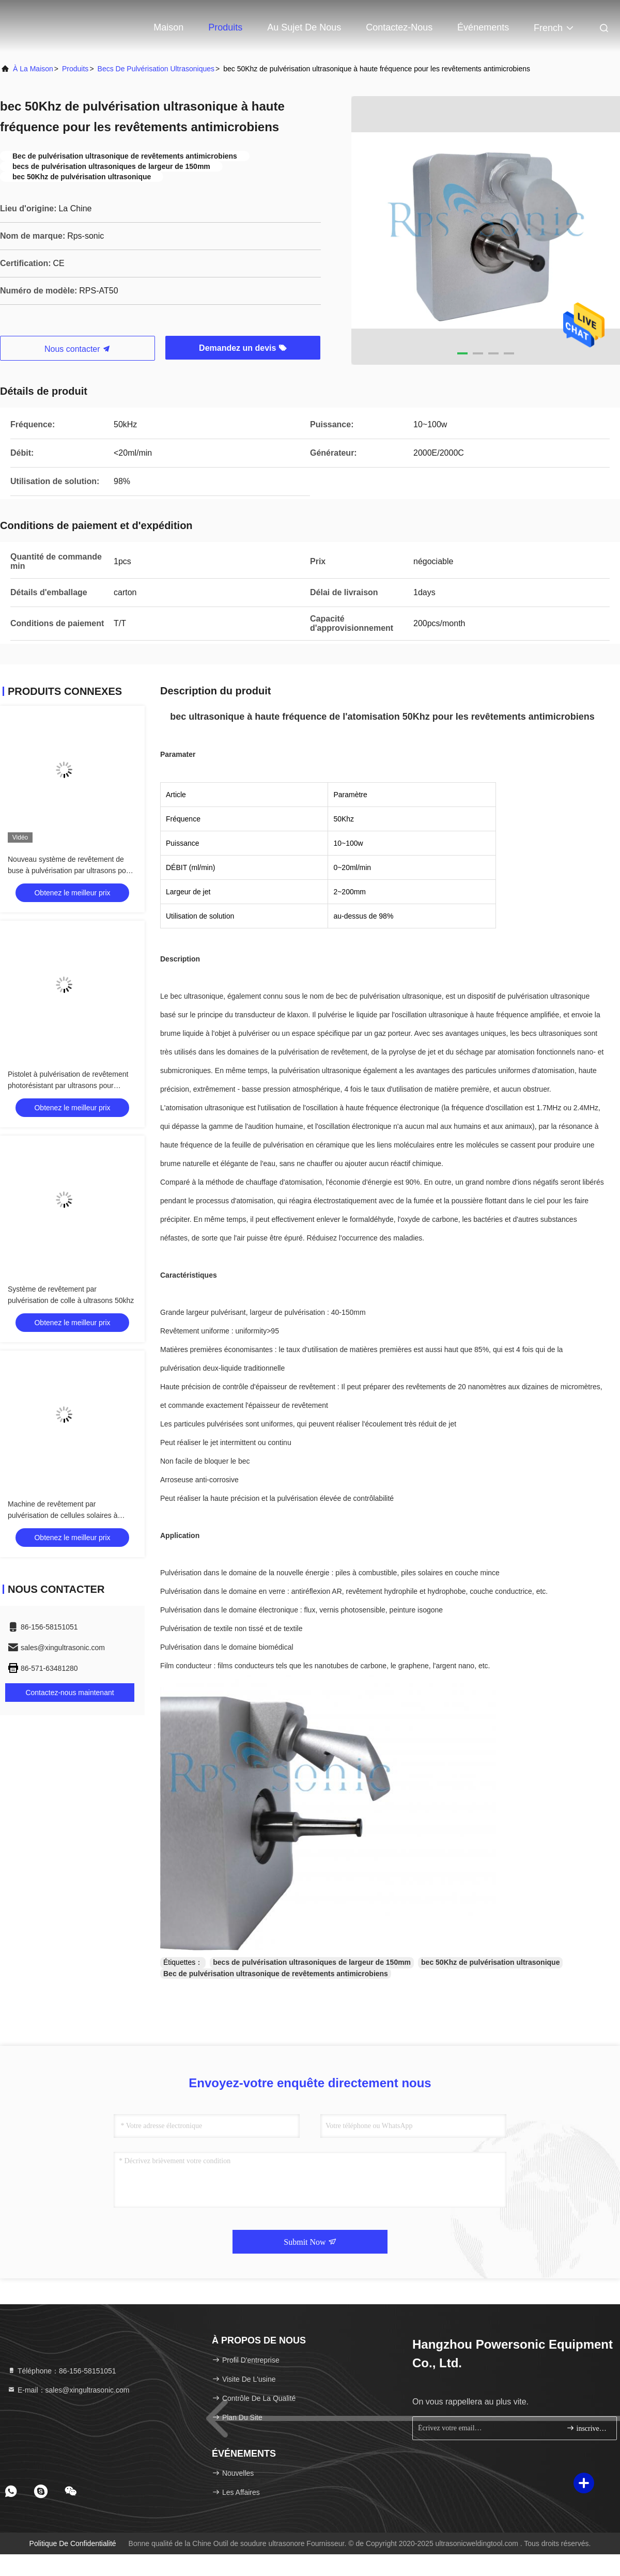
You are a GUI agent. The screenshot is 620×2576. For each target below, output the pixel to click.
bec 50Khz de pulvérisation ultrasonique (490, 1962)
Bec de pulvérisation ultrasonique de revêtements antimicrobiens (275, 1973)
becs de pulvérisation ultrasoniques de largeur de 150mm (312, 1962)
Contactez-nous (399, 27)
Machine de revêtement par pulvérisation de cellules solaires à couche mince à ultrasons (62, 1515)
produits (75, 69)
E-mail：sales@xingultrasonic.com (68, 2390)
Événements (483, 27)
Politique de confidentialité (72, 2543)
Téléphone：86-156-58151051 (61, 2371)
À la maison (33, 69)
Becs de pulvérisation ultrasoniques (156, 69)
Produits (225, 27)
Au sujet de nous (304, 27)
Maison (168, 27)
